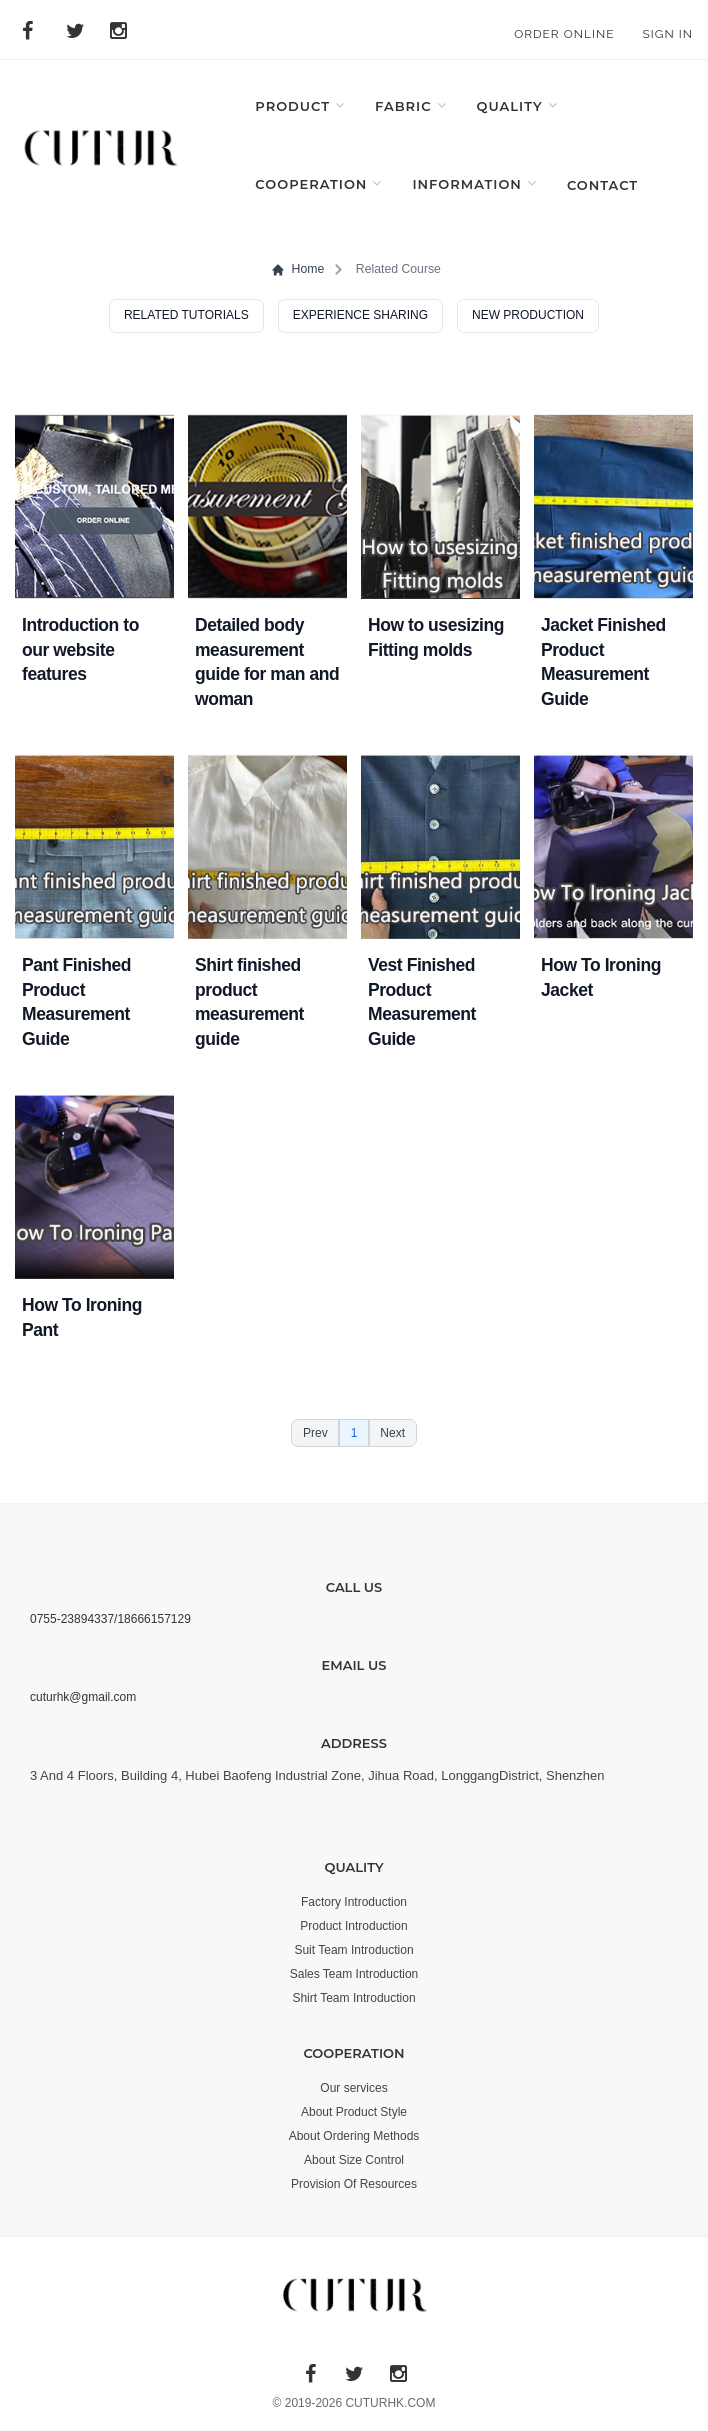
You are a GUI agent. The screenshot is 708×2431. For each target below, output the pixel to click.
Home (298, 269)
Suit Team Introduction (353, 1950)
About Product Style (354, 2112)
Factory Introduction (354, 1902)
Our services (353, 2088)
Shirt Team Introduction (353, 1998)
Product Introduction (353, 1926)
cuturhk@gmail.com (83, 1697)
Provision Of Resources (354, 2184)
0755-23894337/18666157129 (110, 1619)
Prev (315, 1433)
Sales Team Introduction (354, 1974)
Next (392, 1433)
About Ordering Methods (354, 2136)
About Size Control (354, 2160)
